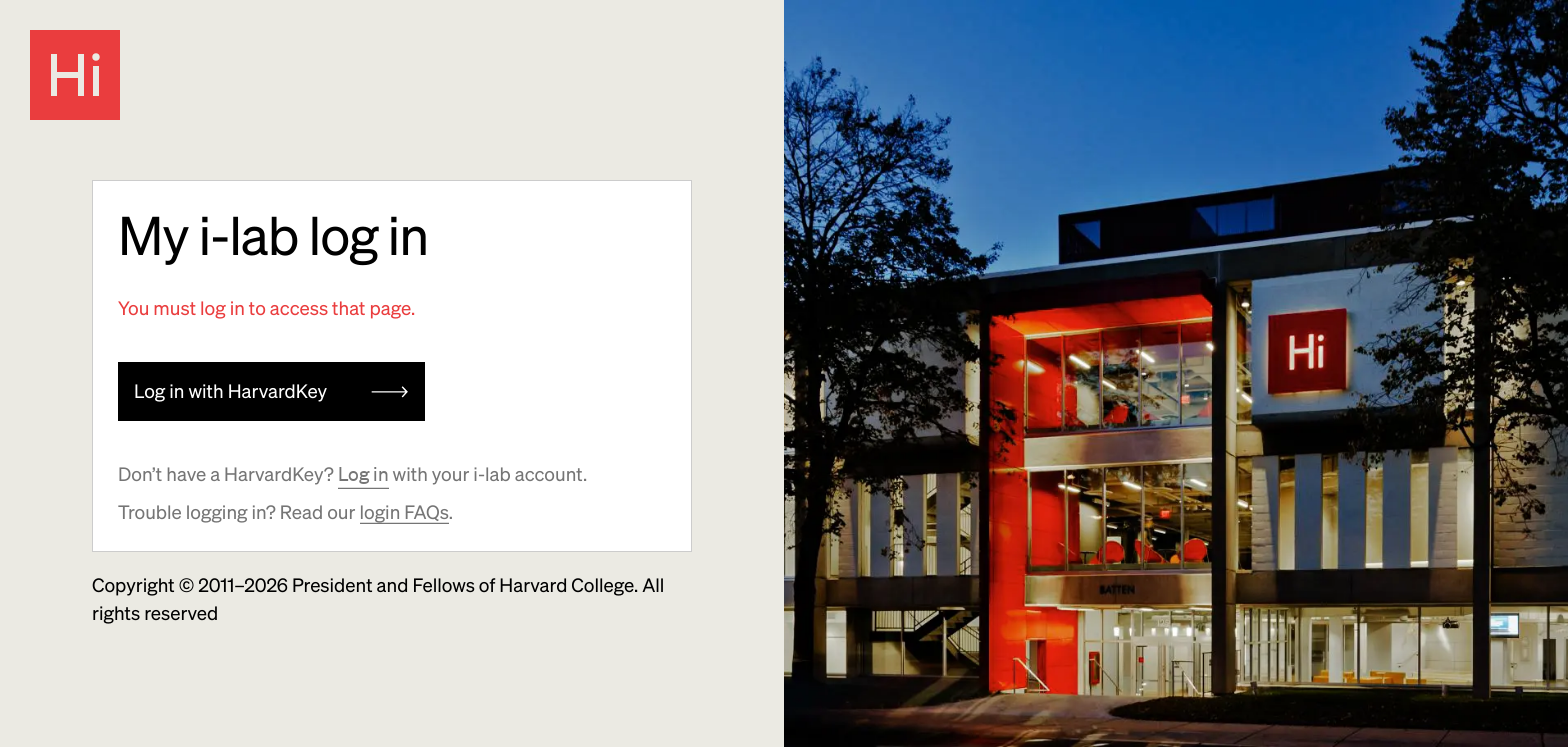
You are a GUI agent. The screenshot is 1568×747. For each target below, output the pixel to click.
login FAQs (404, 512)
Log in (363, 474)
